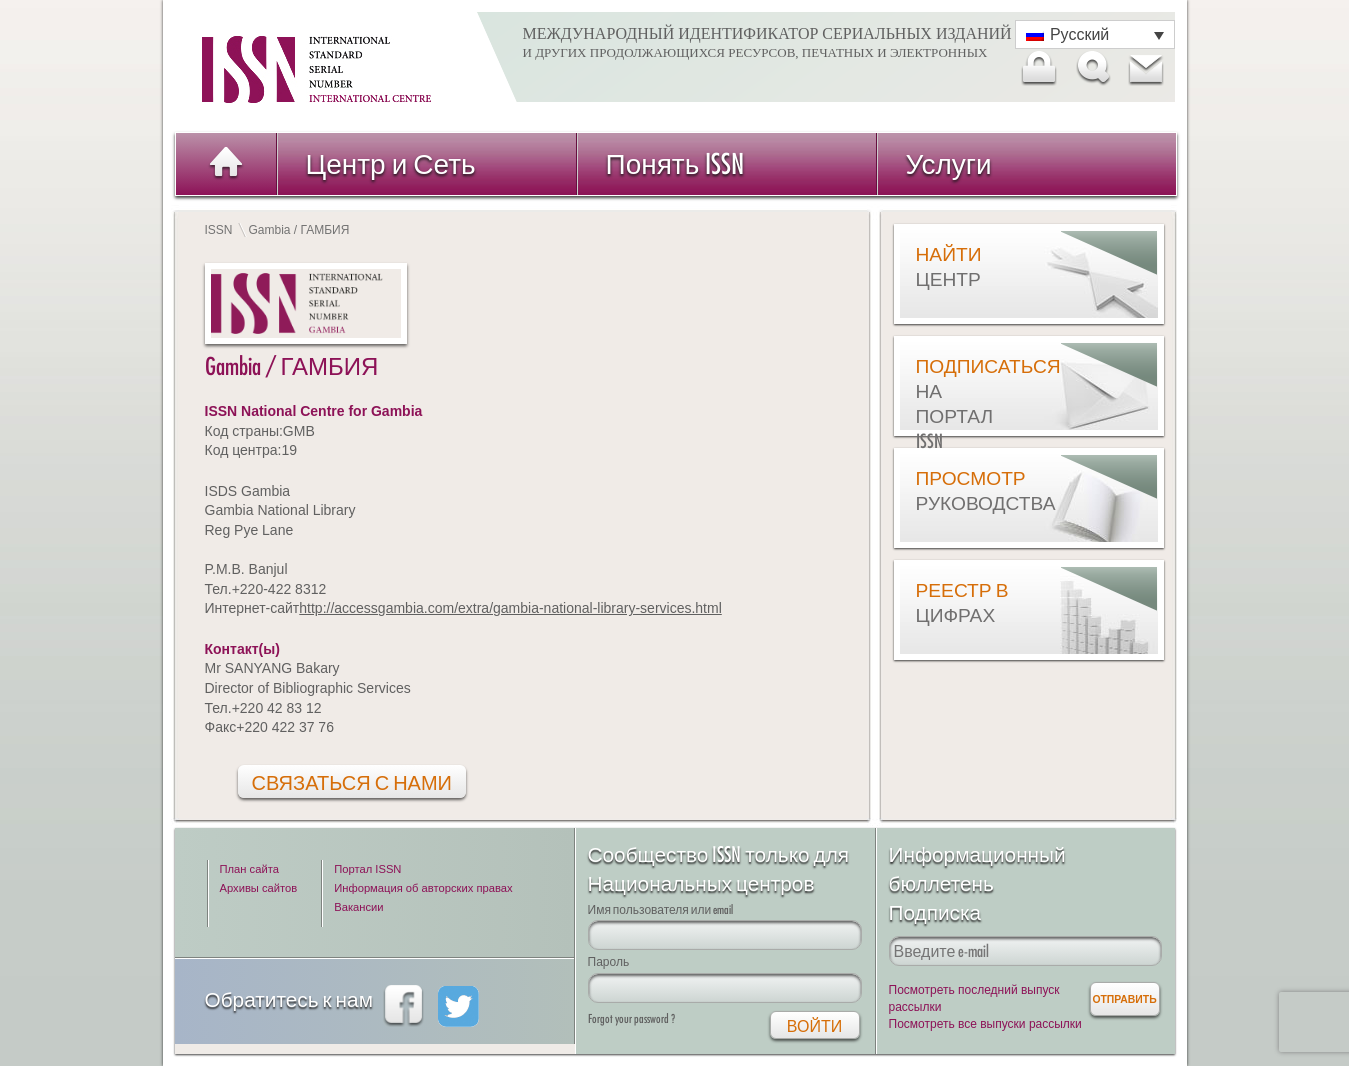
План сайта (249, 869)
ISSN (219, 230)
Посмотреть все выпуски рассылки (985, 1024)
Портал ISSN (367, 869)
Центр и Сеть (391, 163)
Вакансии (358, 907)
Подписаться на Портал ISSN (966, 403)
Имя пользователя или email (661, 909)
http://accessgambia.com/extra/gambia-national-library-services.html (510, 608)
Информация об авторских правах (423, 888)
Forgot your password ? (631, 1018)
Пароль (609, 961)
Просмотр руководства (966, 490)
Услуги (949, 163)
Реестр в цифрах (962, 602)
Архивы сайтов (259, 888)
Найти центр (949, 266)
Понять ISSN (675, 163)
